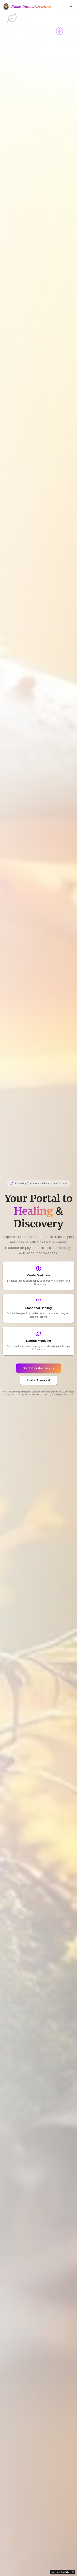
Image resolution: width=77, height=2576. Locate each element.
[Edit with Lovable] (60, 2572)
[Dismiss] (73, 2572)
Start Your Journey (38, 1368)
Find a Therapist (38, 1380)
